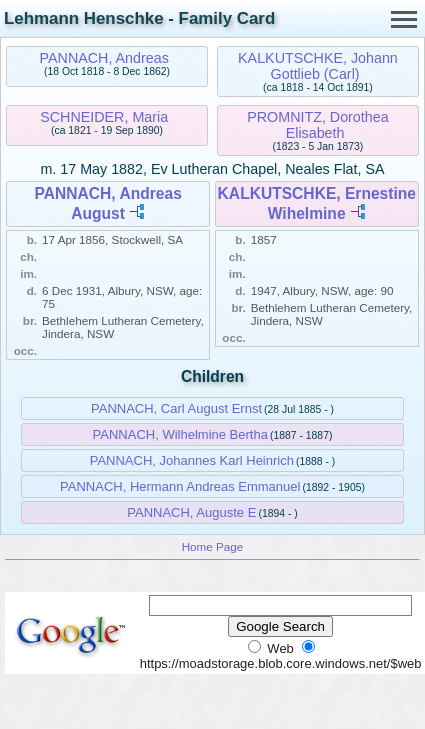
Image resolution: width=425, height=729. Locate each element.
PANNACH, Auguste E (191, 512)
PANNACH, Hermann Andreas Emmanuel (180, 486)
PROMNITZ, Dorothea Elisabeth (317, 125)
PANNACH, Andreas (104, 58)
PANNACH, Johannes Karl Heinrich (192, 460)
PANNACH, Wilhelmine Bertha (180, 434)
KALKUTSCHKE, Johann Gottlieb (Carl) (318, 66)
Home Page (213, 546)
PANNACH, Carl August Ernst (176, 408)
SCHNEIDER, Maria (104, 117)
